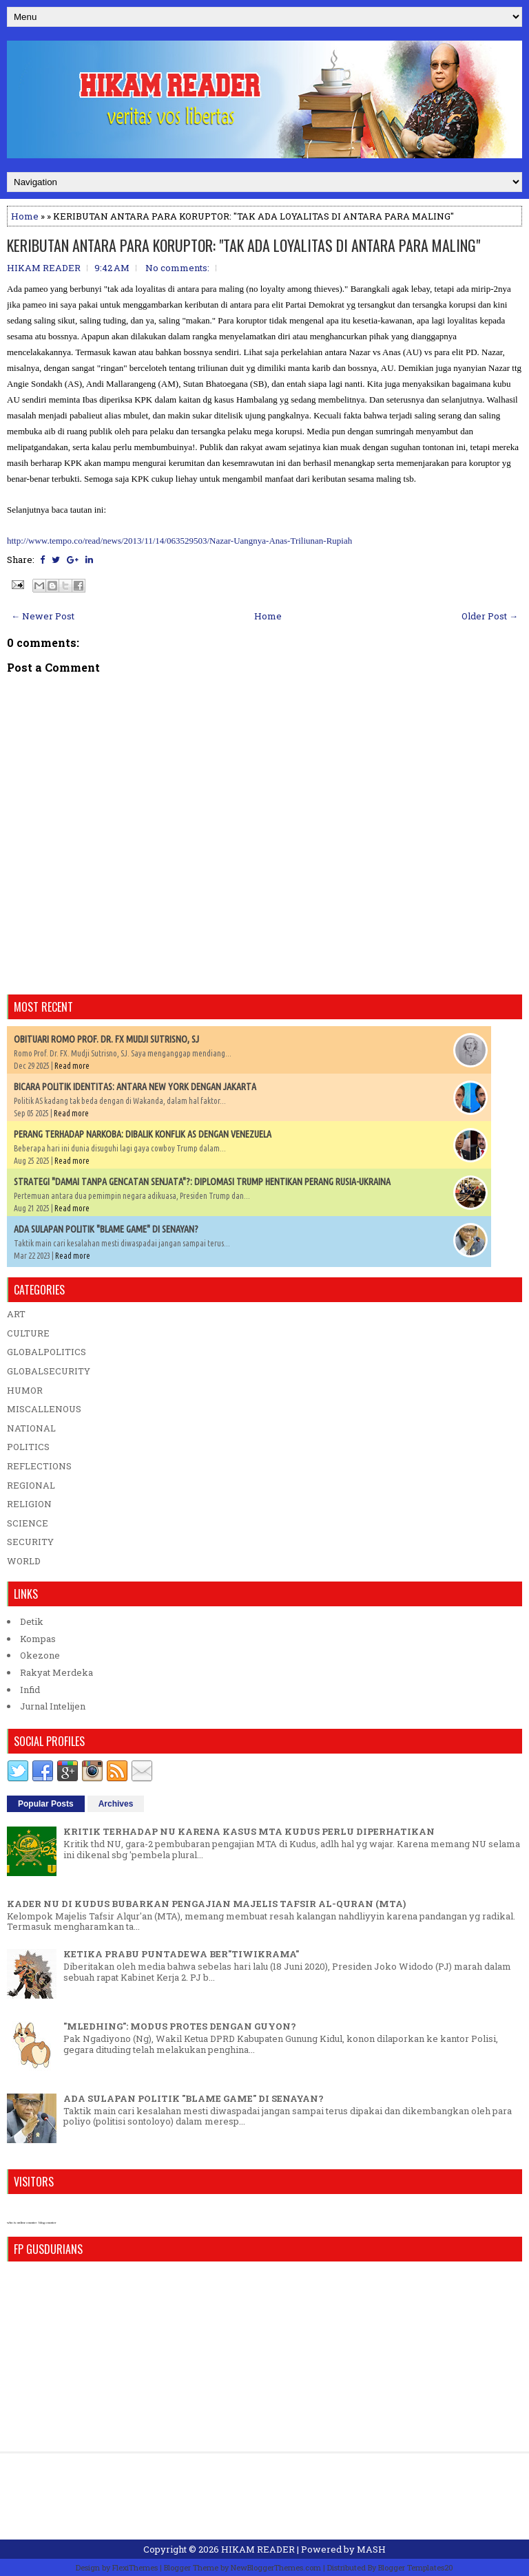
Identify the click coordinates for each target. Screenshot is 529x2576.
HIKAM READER (258, 2549)
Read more (72, 1065)
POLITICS (28, 1446)
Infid (30, 1689)
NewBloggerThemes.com (276, 2567)
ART (16, 1314)
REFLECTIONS (39, 1466)
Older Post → (489, 616)
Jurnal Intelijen (52, 1706)
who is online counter (22, 2222)
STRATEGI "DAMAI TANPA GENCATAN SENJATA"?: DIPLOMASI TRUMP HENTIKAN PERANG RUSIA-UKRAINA (202, 1181)
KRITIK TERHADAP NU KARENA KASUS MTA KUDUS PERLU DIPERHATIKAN (249, 1831)
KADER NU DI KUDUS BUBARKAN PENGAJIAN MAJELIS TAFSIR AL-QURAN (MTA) (206, 1903)
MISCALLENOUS (44, 1409)
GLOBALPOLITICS (46, 1351)
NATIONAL (31, 1428)
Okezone (40, 1655)
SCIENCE (27, 1523)
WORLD (24, 1561)
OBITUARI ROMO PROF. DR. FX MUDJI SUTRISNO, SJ (106, 1039)
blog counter (47, 2222)
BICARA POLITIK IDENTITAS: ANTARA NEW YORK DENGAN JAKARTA (135, 1086)
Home (25, 216)
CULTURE (28, 1333)
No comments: (177, 268)
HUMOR (25, 1390)
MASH (371, 2549)
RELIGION (29, 1504)
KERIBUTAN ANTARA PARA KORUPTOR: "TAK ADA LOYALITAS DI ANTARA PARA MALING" (243, 245)
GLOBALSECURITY (48, 1371)
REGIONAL (31, 1485)
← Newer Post (42, 616)
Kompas (38, 1638)
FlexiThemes (135, 2567)
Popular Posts (46, 1804)
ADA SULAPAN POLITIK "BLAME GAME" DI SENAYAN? (106, 1229)
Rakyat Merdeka (56, 1672)
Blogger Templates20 (415, 2567)
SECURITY (30, 1541)
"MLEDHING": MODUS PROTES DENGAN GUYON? (179, 2026)
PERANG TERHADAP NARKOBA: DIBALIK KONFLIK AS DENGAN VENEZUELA (142, 1134)
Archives (116, 1804)
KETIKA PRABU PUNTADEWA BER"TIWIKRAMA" (181, 1954)
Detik (31, 1621)
